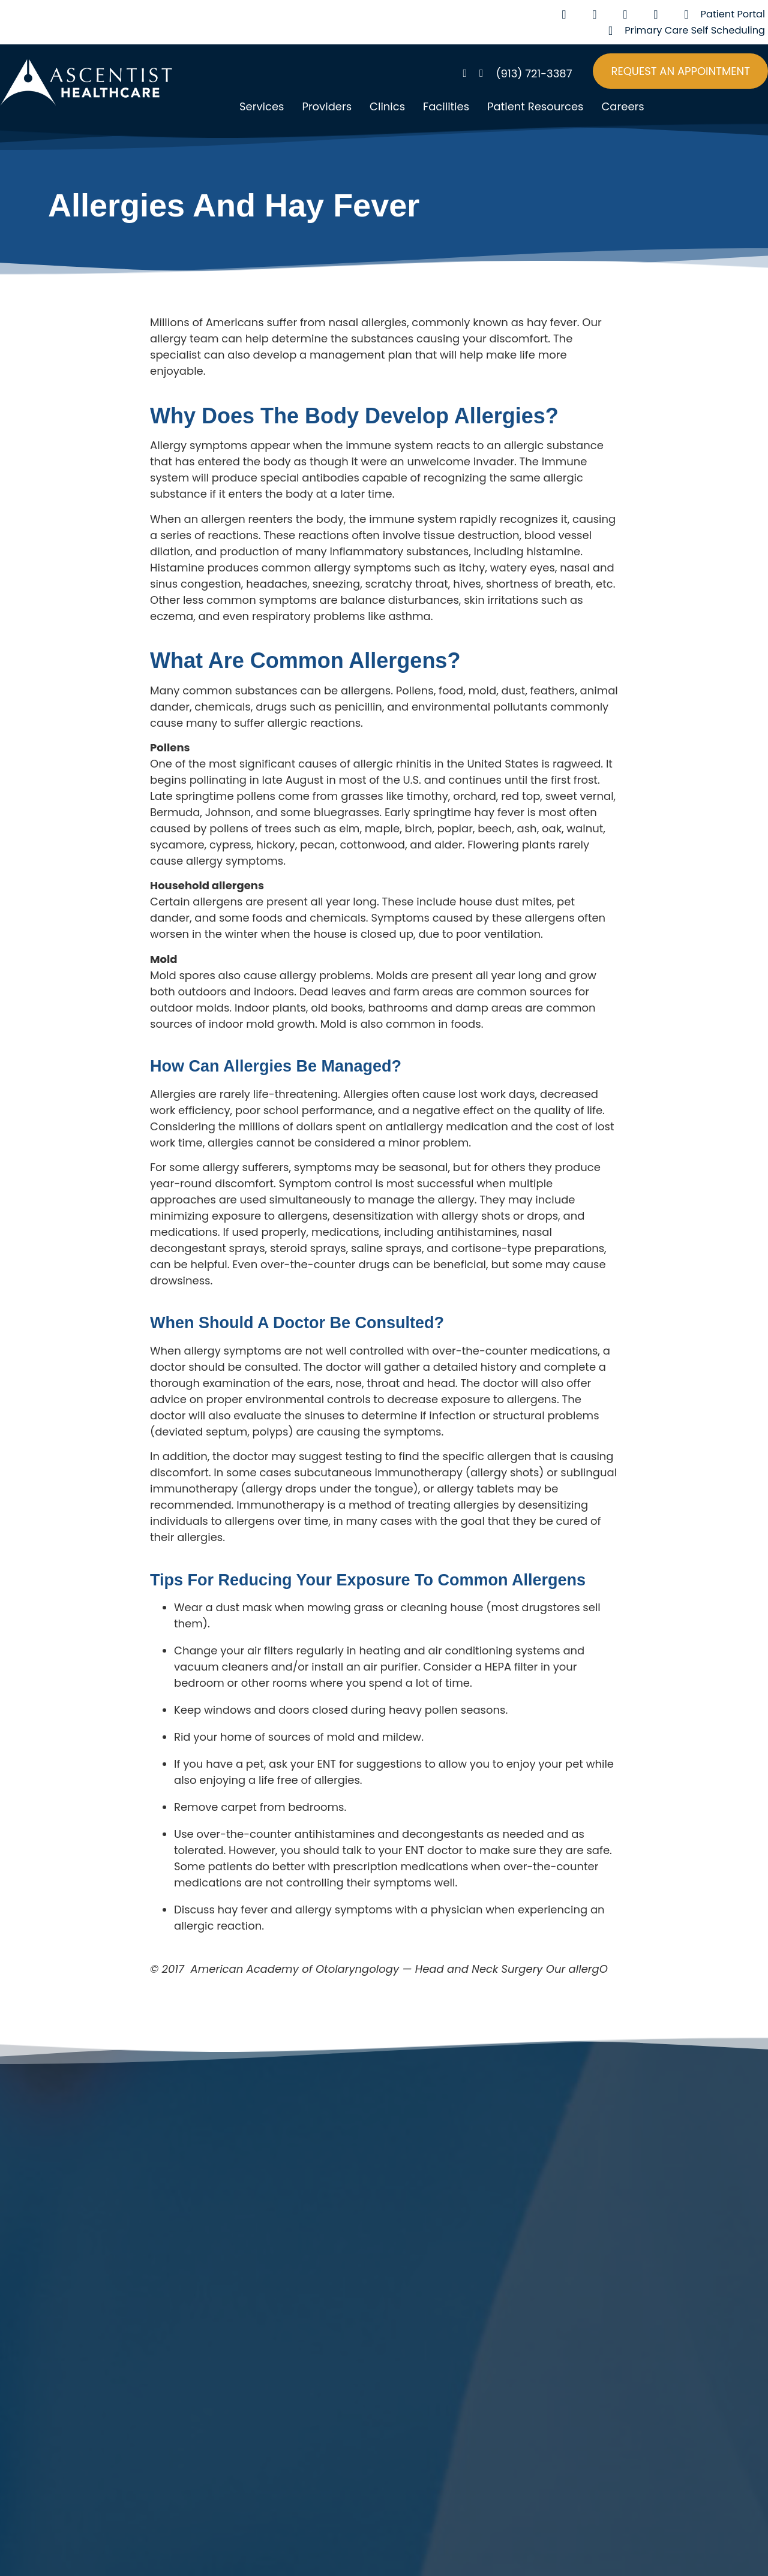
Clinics (387, 106)
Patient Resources (535, 106)
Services (261, 106)
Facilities (446, 106)
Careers (622, 106)
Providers (327, 106)
